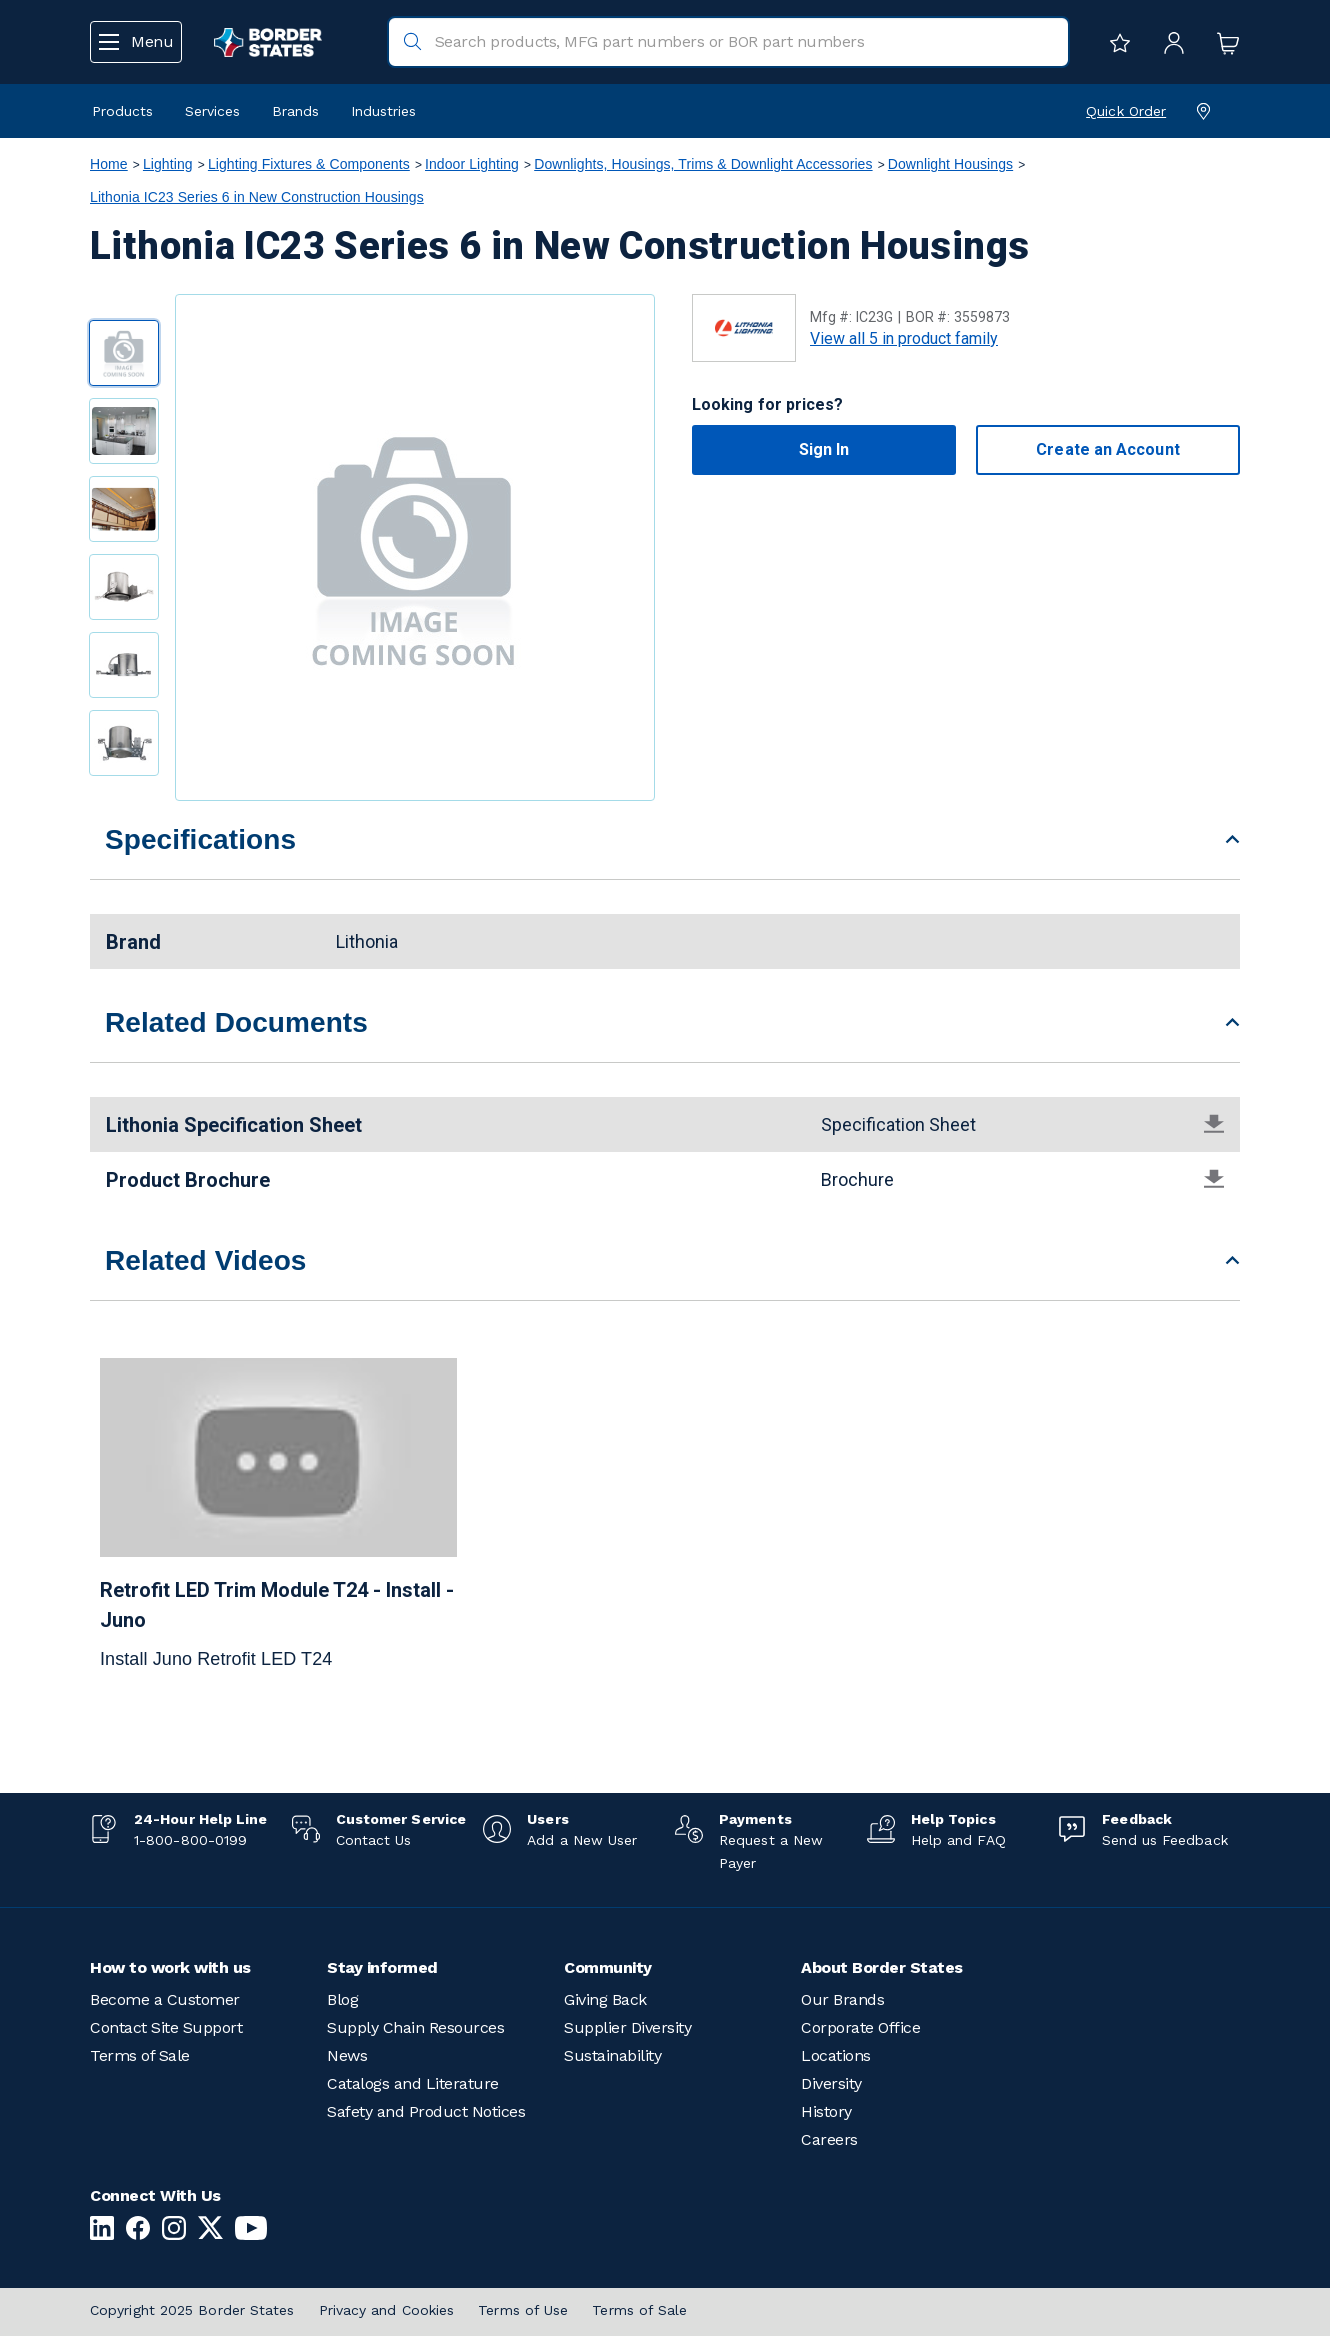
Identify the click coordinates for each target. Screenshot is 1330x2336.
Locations (836, 2055)
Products (122, 111)
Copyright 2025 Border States (192, 2310)
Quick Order (1126, 111)
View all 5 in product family (904, 338)
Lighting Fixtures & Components (309, 164)
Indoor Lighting (472, 164)
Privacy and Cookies (387, 2310)
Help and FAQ (958, 1840)
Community (608, 1967)
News (347, 2055)
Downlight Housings (950, 164)
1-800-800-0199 (190, 1840)
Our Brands (842, 1999)
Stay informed (382, 1967)
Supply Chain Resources (415, 2027)
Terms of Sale (140, 2055)
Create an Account (1107, 449)
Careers (829, 2139)
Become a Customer (165, 1999)
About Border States (882, 1967)
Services (212, 111)
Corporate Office (860, 2027)
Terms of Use (523, 2310)
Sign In (824, 449)
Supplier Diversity (627, 2027)
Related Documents (236, 1022)
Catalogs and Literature (413, 2083)
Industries (383, 111)
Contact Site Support (166, 2027)
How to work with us (170, 1967)
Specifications (200, 839)
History (826, 2111)
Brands (295, 111)
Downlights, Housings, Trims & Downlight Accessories (703, 164)
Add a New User (582, 1840)
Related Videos (206, 1260)
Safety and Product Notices (426, 2111)
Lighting (168, 164)
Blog (342, 1999)
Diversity (831, 2083)
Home (109, 164)
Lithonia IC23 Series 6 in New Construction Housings (257, 197)
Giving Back (605, 1999)
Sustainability (612, 2055)
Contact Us (374, 1840)
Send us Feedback (1164, 1840)
